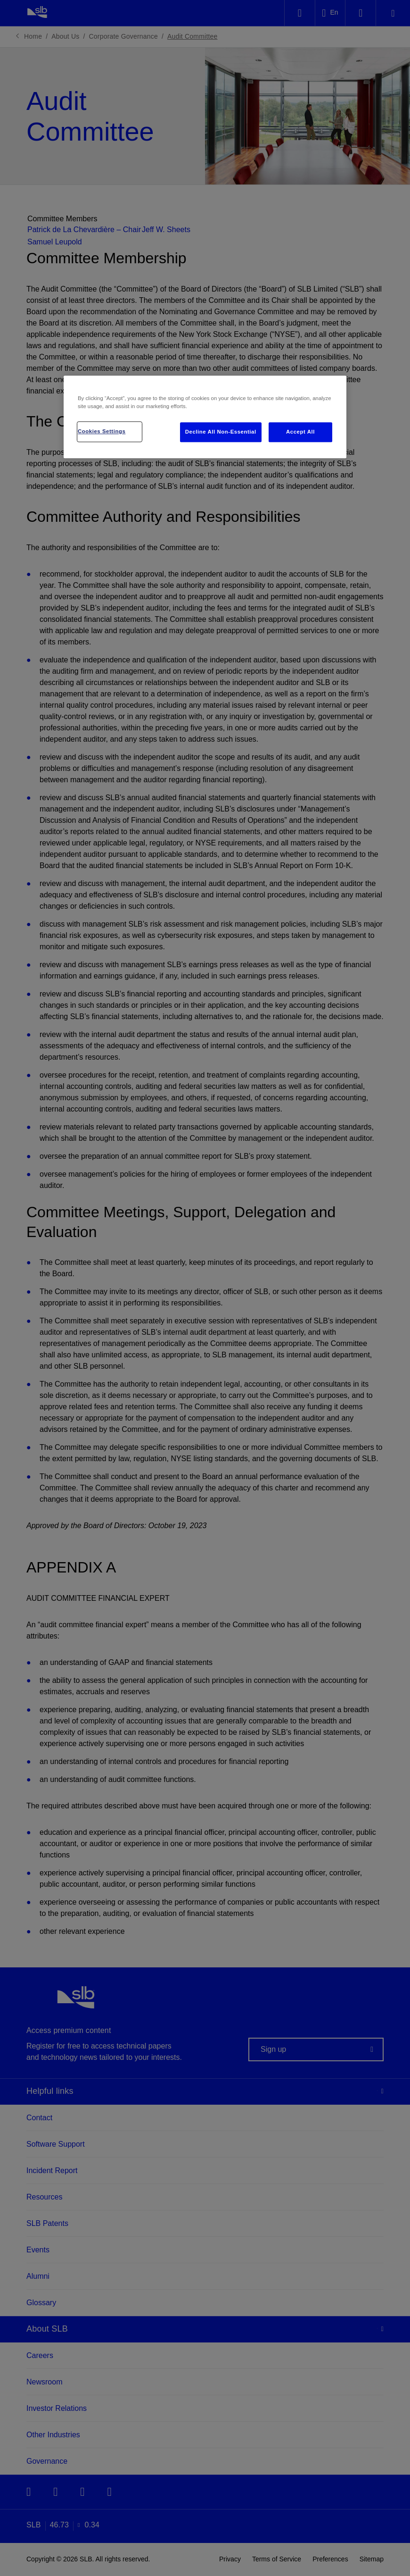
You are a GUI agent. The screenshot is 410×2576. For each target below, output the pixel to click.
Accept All (300, 432)
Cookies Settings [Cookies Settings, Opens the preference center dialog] (101, 431)
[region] (205, 417)
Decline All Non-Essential (220, 432)
